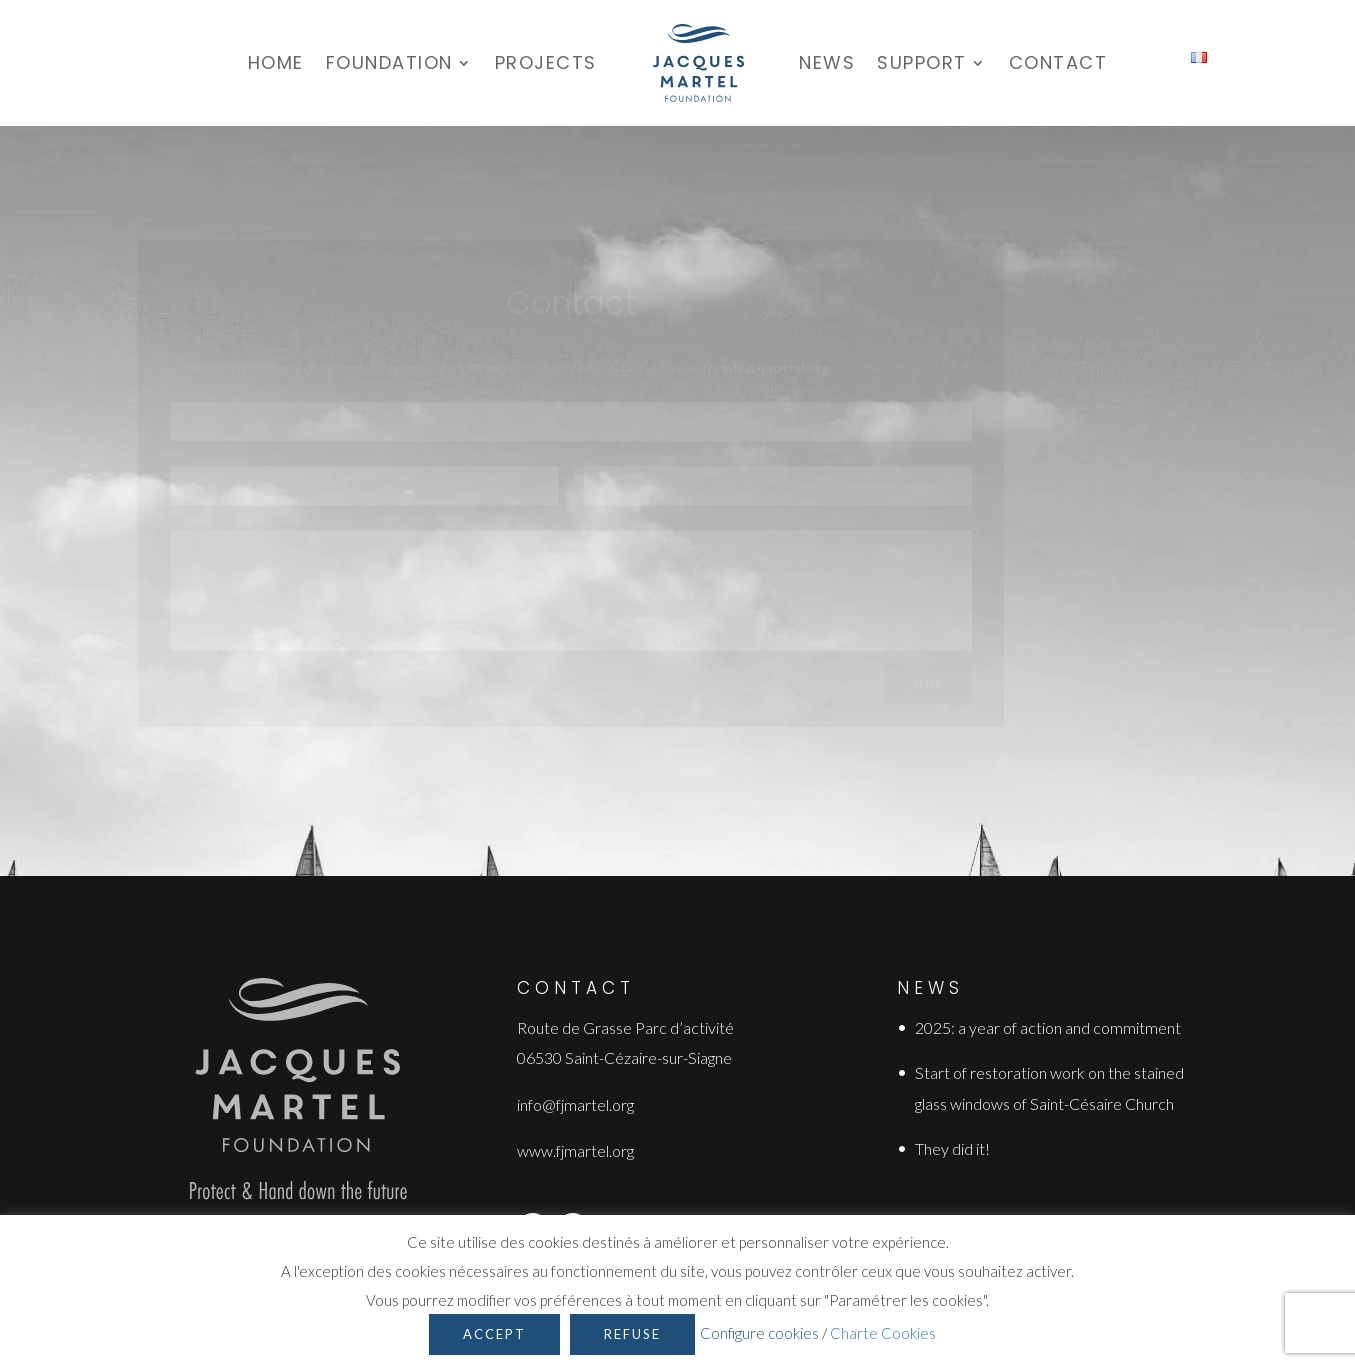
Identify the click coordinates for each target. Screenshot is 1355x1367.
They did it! (952, 1148)
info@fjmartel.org (575, 1104)
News (827, 62)
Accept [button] (494, 1334)
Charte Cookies (883, 1333)
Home (276, 62)
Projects (546, 62)
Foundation (389, 62)
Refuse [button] (632, 1334)
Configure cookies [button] (759, 1333)
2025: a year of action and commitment (1048, 1027)
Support (922, 62)
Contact (1058, 62)
